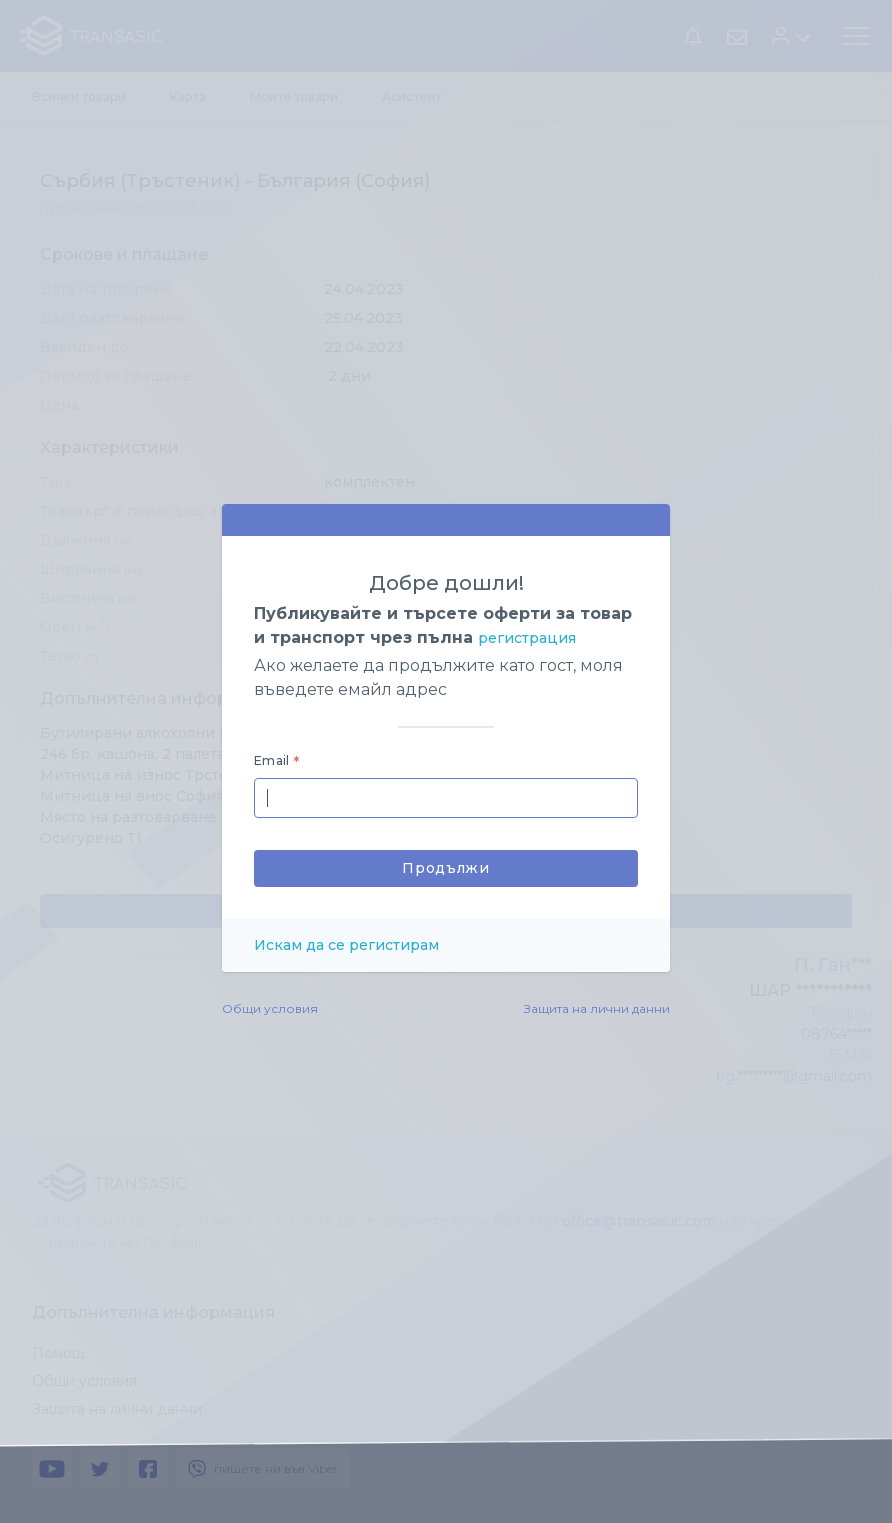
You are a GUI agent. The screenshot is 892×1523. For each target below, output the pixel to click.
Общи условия (270, 1008)
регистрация (527, 638)
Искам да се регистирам (346, 945)
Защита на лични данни (597, 1008)
